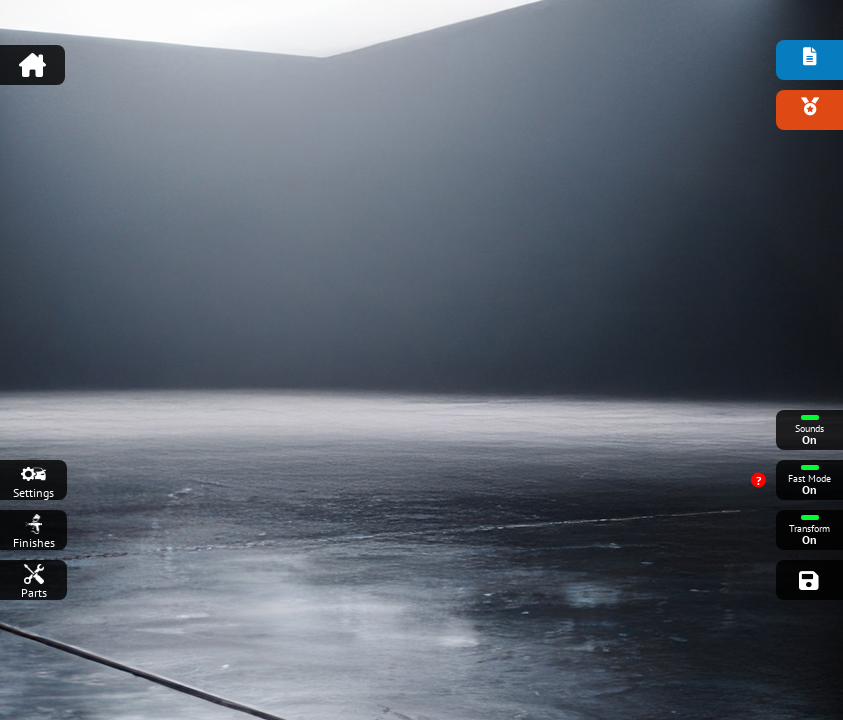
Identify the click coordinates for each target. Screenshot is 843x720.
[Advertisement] (422, 55)
